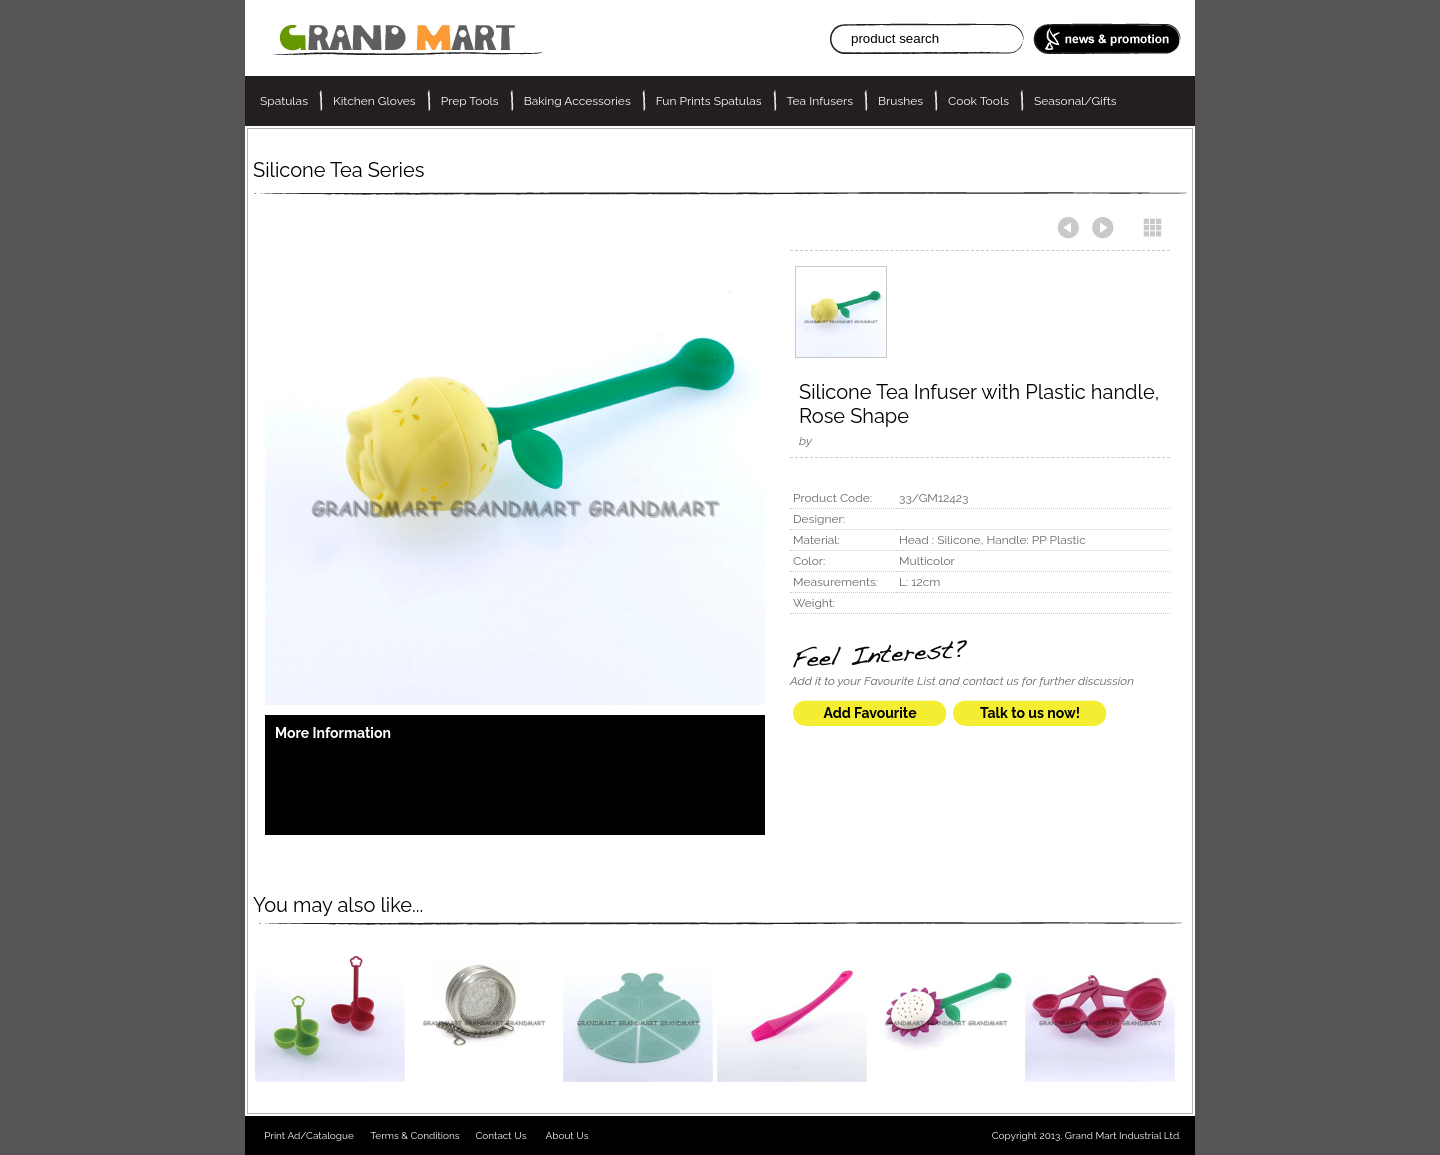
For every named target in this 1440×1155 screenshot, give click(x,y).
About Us (567, 1135)
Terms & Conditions (414, 1135)
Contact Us (500, 1135)
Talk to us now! (1030, 713)
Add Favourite (869, 713)
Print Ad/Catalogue (309, 1135)
